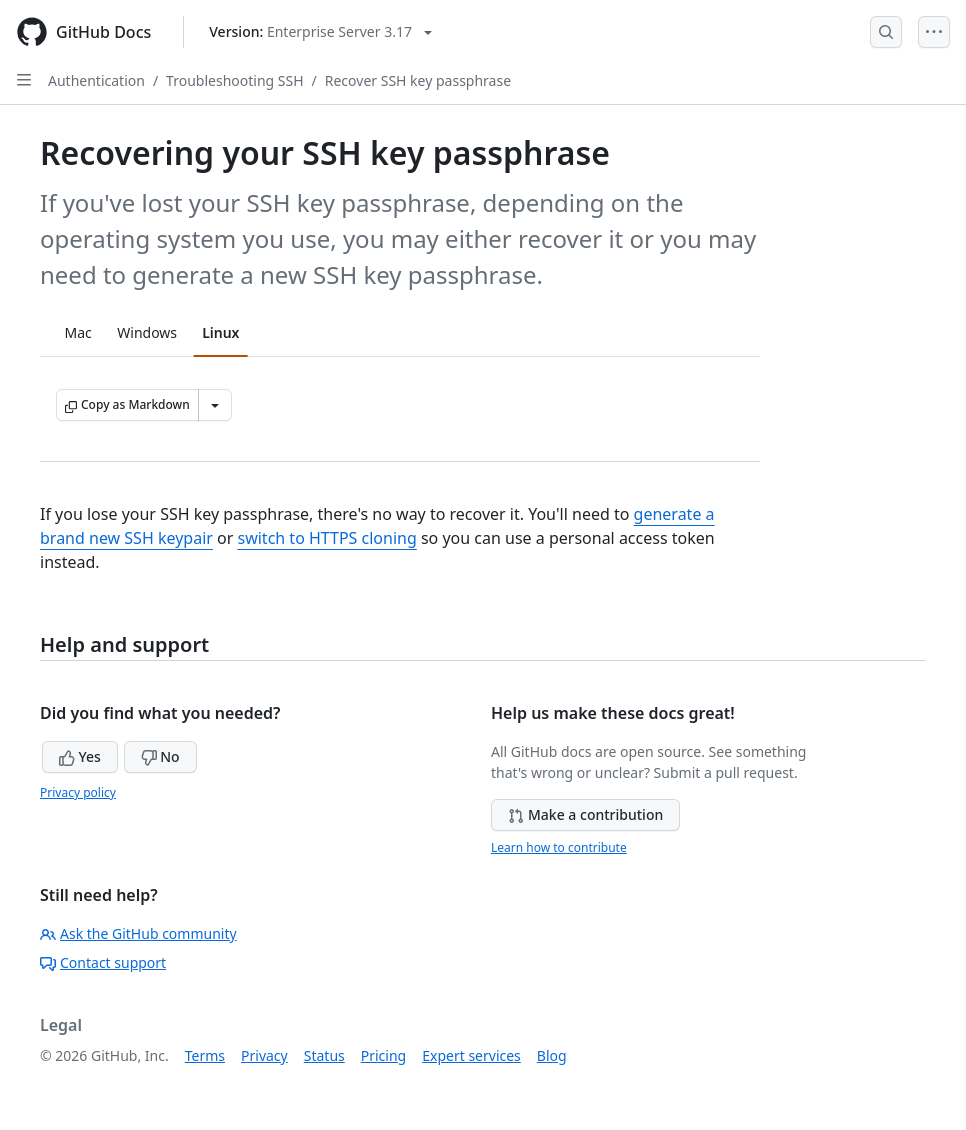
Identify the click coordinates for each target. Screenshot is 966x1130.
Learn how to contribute (559, 847)
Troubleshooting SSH (234, 80)
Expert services (471, 1055)
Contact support (103, 962)
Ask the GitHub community (138, 933)
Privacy (264, 1055)
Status (324, 1055)
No (160, 756)
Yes (80, 756)
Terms (205, 1055)
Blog (552, 1055)
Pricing (383, 1055)
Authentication (96, 80)
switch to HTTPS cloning (326, 538)
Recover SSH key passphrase (418, 80)
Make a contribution (585, 814)
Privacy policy (78, 792)
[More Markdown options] (215, 405)
